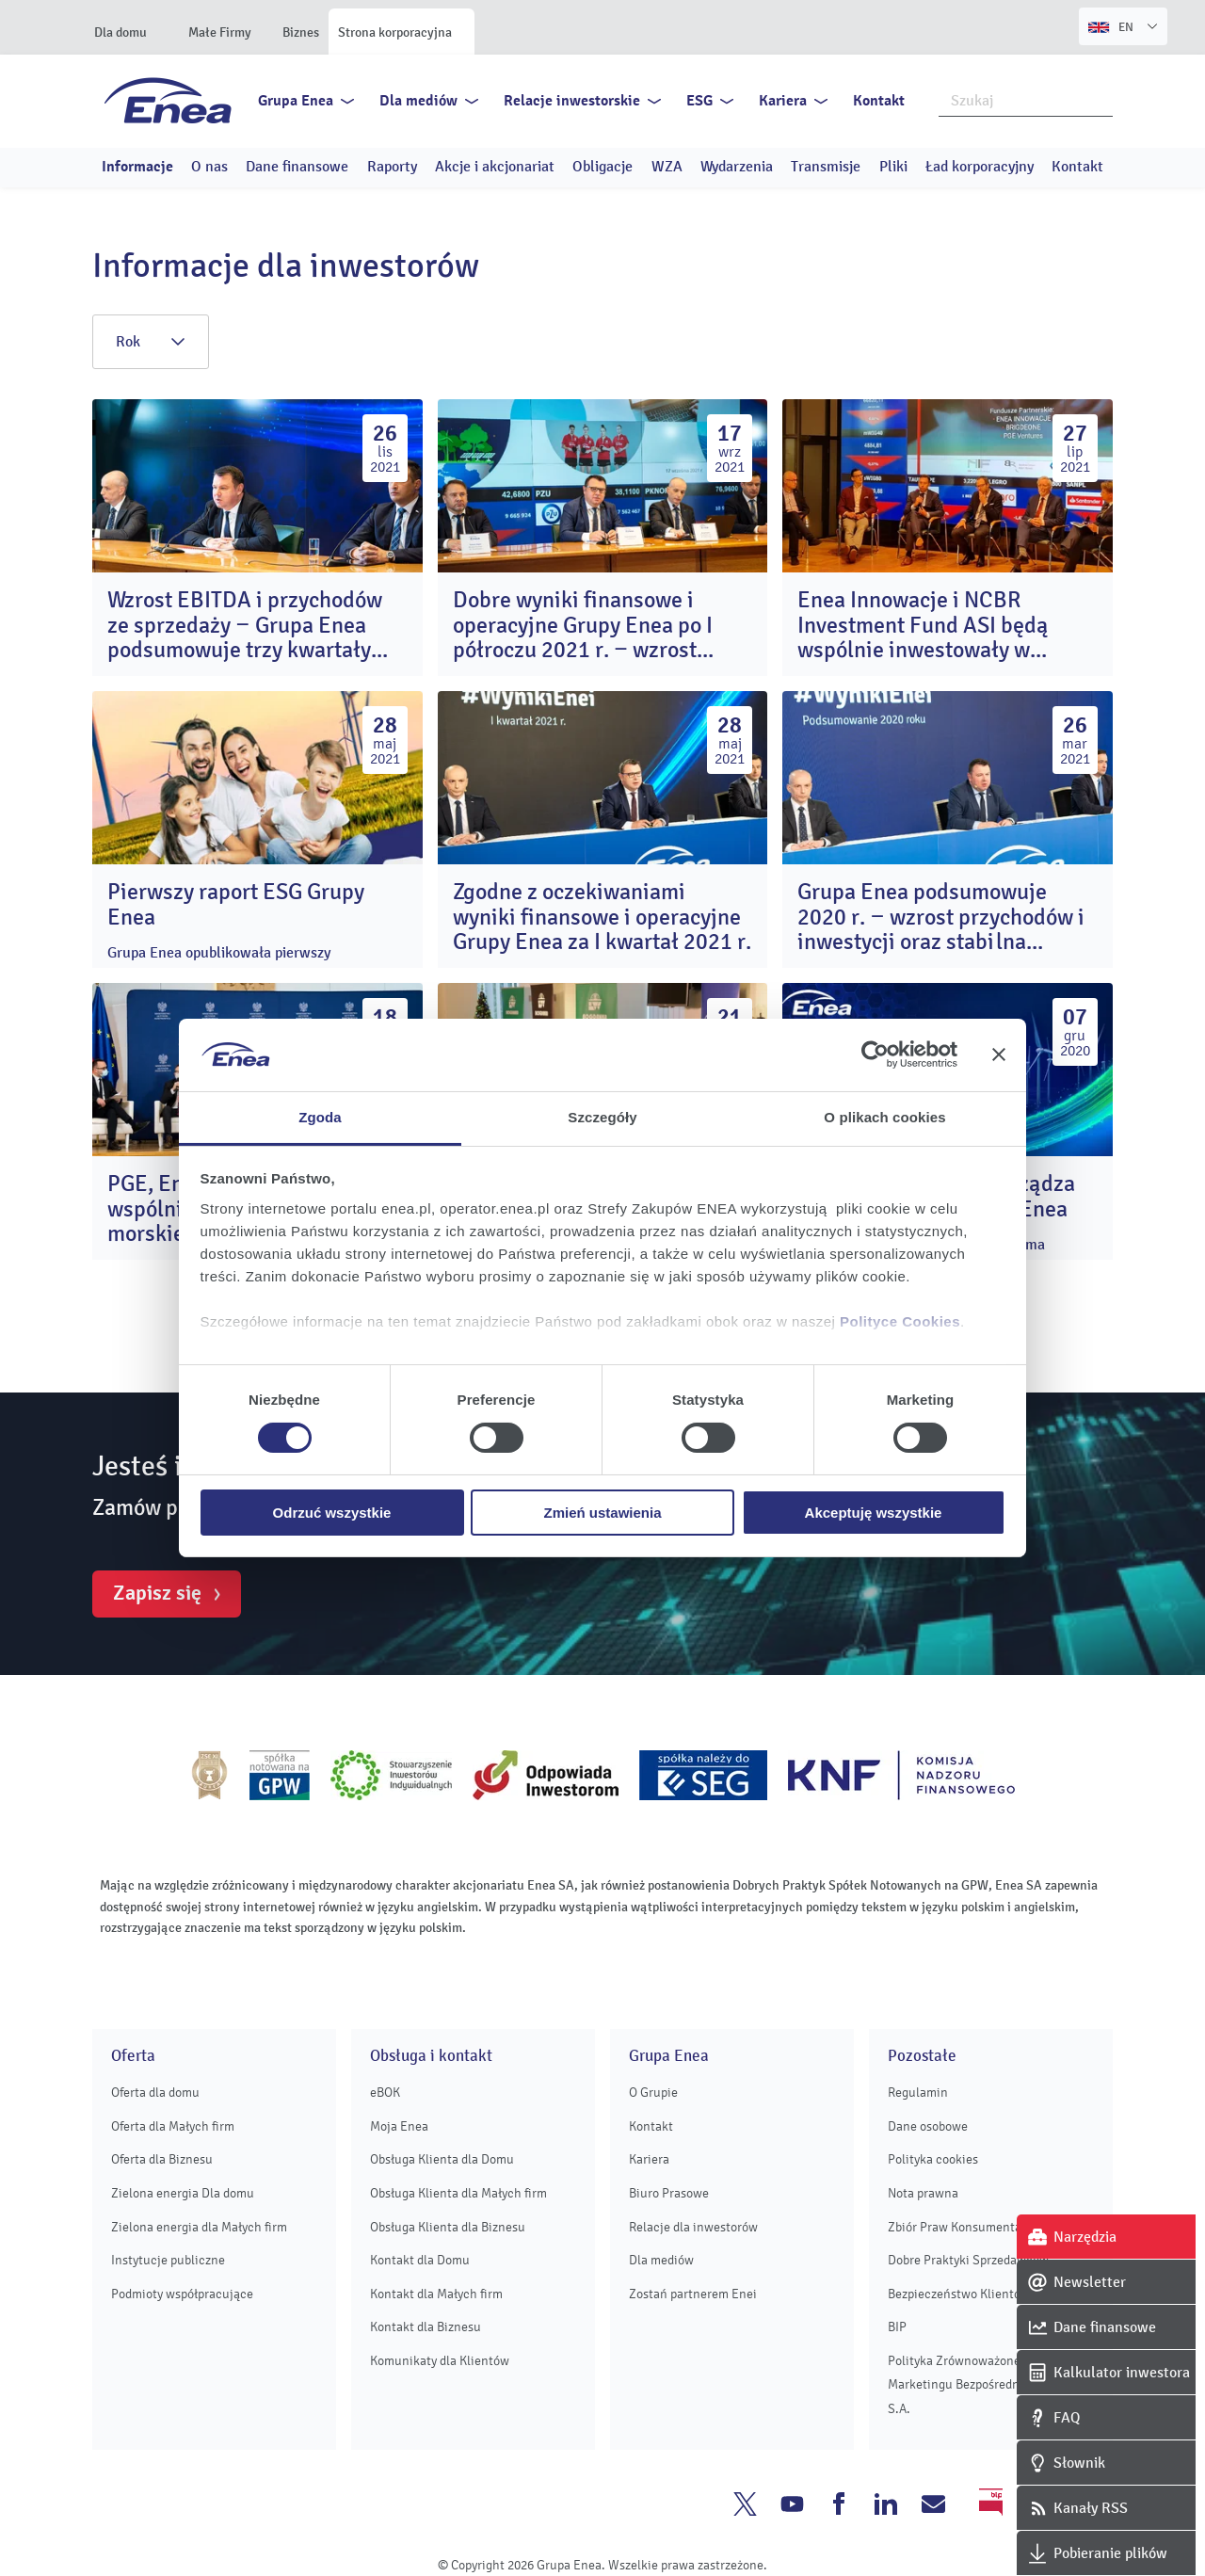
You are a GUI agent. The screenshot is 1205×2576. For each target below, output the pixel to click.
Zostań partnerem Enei (693, 2294)
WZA (667, 166)
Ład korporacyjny (979, 166)
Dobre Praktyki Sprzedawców (968, 2260)
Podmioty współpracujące (182, 2294)
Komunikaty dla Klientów (439, 2361)
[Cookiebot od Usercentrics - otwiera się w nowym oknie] (875, 1054)
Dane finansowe (297, 166)
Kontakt (879, 100)
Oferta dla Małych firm (172, 2126)
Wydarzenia (736, 166)
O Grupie (653, 2093)
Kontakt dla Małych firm (436, 2294)
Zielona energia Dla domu (182, 2193)
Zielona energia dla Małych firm (199, 2227)
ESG (699, 100)
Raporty (392, 166)
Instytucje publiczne (168, 2260)
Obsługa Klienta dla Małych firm (458, 2193)
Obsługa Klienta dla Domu (442, 2159)
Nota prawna (923, 2193)
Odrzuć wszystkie (332, 1513)
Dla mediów (418, 100)
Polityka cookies (933, 2159)
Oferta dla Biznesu (162, 2159)
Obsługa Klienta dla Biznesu (447, 2227)
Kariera (783, 100)
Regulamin (918, 2093)
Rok (150, 341)
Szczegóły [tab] (602, 1117)
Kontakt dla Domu (420, 2260)
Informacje (137, 166)
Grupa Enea (295, 100)
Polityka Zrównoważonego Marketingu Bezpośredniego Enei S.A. (979, 2385)
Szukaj (1099, 98)
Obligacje (602, 166)
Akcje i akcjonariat (494, 166)
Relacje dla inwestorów (693, 2227)
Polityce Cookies (900, 1321)
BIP (897, 2327)
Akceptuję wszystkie (873, 1513)
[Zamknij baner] (998, 1054)
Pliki (893, 166)
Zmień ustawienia (602, 1513)
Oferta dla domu (155, 2093)
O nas (209, 166)
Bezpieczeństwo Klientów (959, 2294)
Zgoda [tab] (320, 1117)
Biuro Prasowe (669, 2193)
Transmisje (825, 166)
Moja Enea (399, 2126)
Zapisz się (157, 1593)
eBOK (385, 2093)
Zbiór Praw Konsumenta (954, 2227)
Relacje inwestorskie (572, 100)
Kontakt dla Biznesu (425, 2327)
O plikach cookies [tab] (884, 1117)
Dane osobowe (928, 2126)
